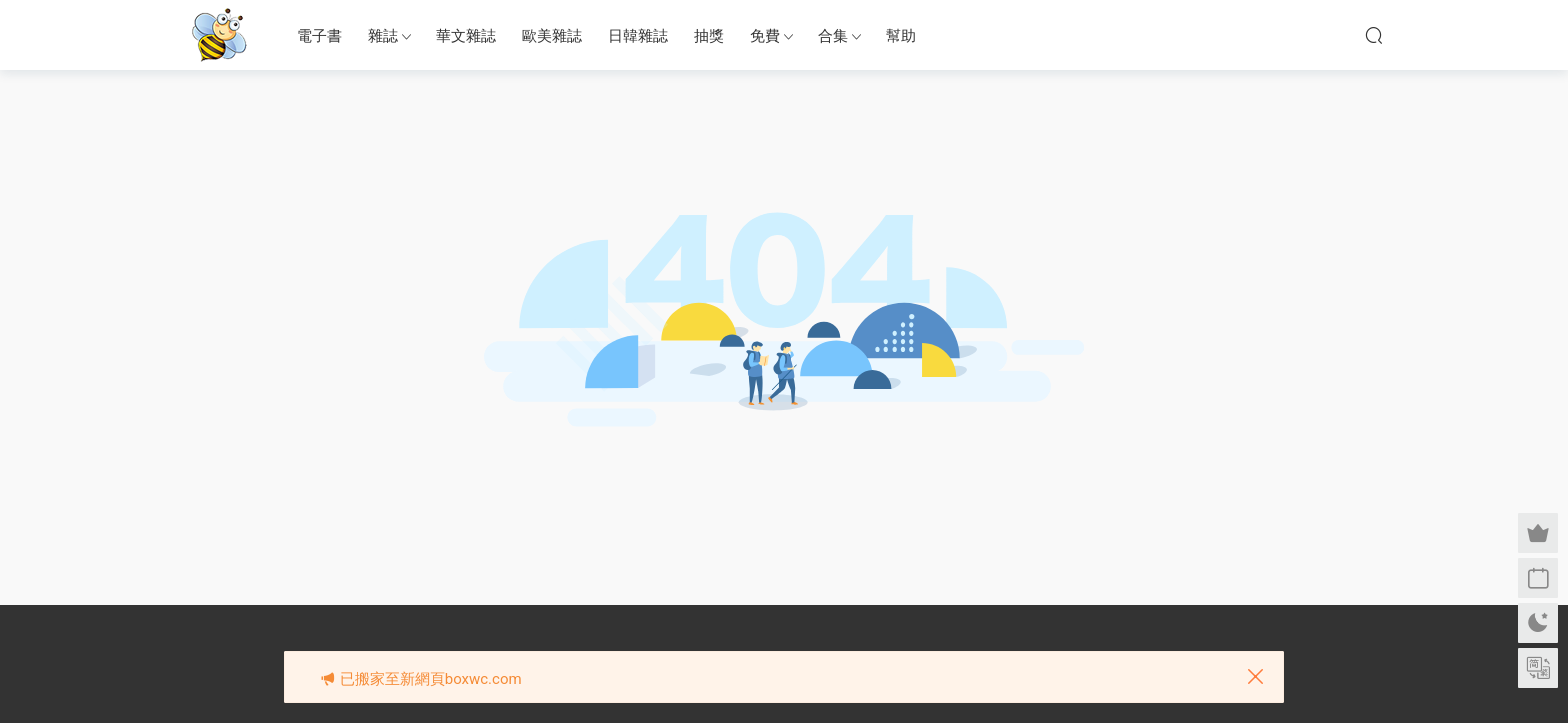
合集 (833, 36)
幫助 (901, 36)
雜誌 (383, 36)
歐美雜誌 (552, 36)
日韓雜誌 (638, 36)
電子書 (319, 36)
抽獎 (709, 36)
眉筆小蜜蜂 (219, 35)
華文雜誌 (466, 36)
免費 (765, 36)
